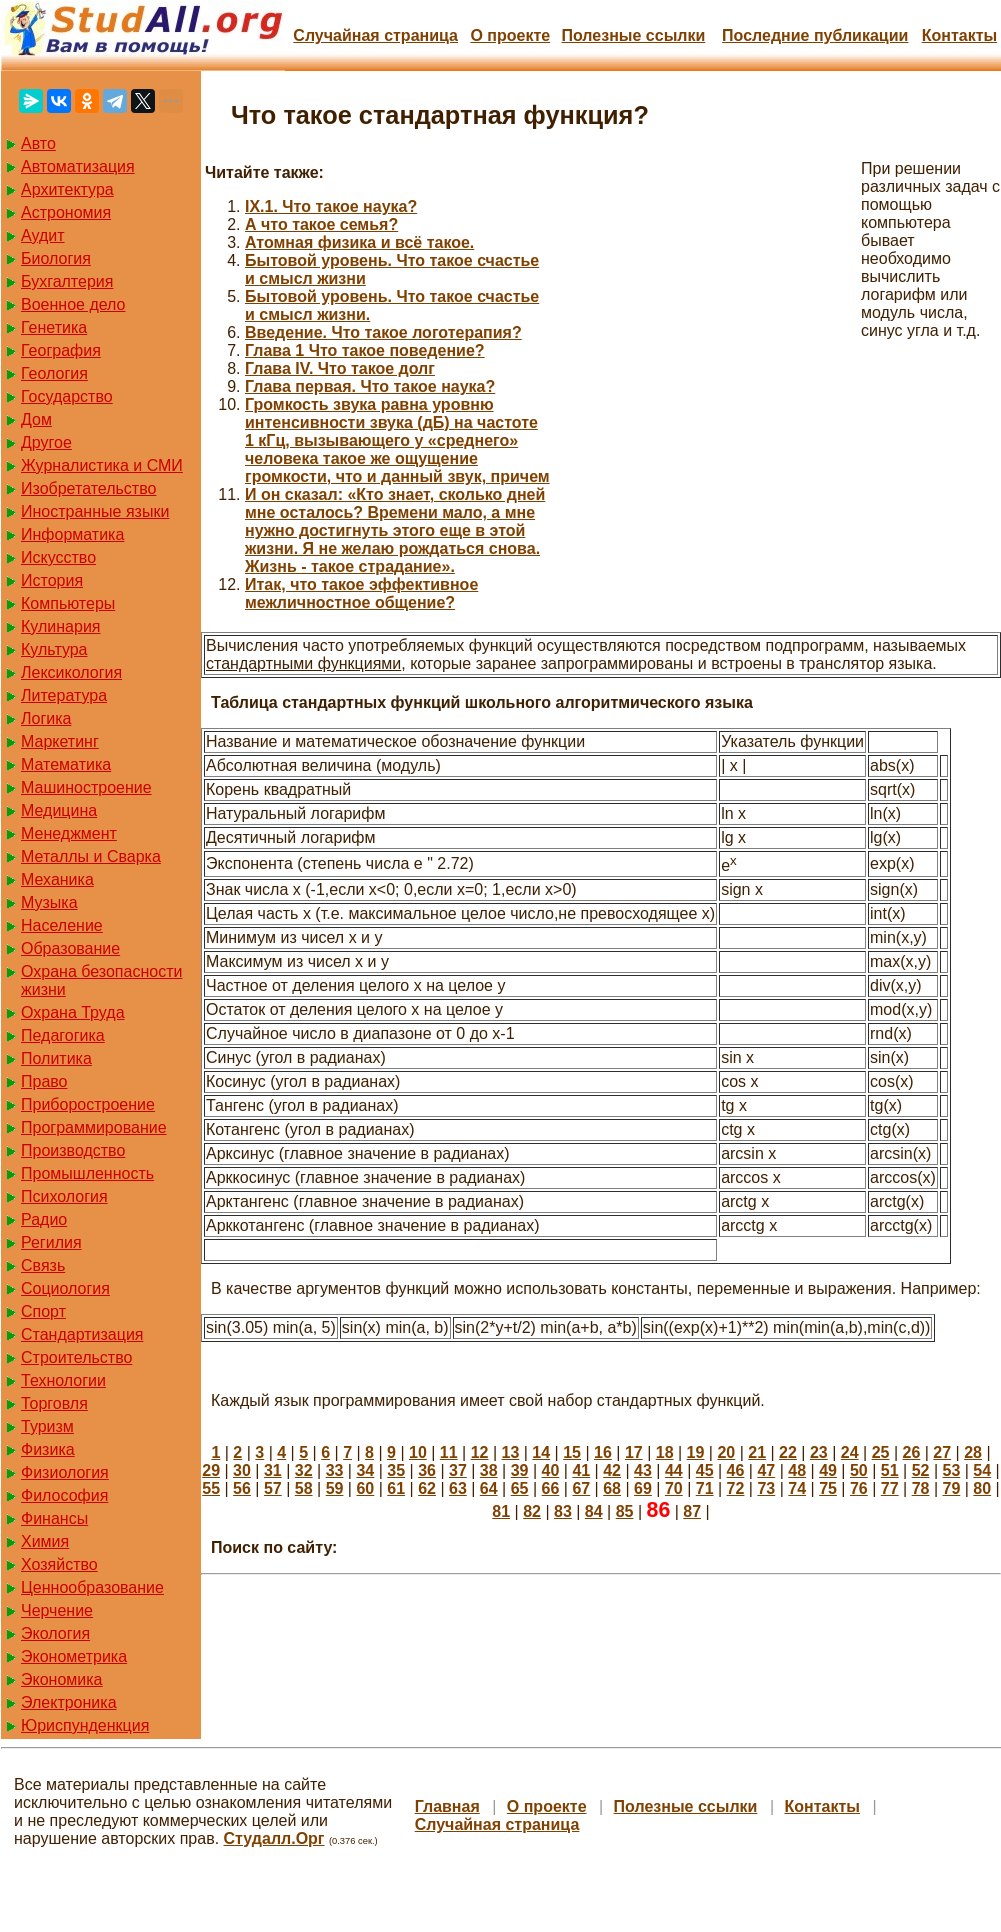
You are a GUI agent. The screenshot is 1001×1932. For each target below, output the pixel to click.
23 (819, 1452)
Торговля (54, 1403)
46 (736, 1470)
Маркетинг (60, 741)
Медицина (59, 810)
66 (551, 1488)
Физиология (65, 1472)
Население (62, 925)
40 (551, 1470)
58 (304, 1488)
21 (757, 1452)
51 (890, 1470)
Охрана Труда (73, 1012)
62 (427, 1488)
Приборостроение (88, 1104)
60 (365, 1488)
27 (942, 1452)
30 (242, 1470)
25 (881, 1452)
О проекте (510, 35)
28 (973, 1452)
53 (952, 1470)
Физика (48, 1449)
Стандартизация (82, 1334)
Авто (38, 143)
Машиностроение (86, 787)
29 (211, 1470)
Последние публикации (815, 35)
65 (520, 1488)
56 (242, 1488)
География (61, 350)
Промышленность (87, 1173)
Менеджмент (69, 833)
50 (859, 1470)
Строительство (76, 1357)
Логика (46, 718)
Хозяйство (59, 1564)
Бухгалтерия (67, 281)
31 (273, 1470)
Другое (46, 442)
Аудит (43, 235)
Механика (57, 879)
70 (674, 1488)
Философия (64, 1495)
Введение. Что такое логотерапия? (383, 332)
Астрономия (66, 212)
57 (273, 1488)
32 (304, 1470)
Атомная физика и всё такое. (359, 242)
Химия (45, 1541)
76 (859, 1488)
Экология (55, 1633)
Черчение (57, 1610)
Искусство (58, 557)
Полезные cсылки (633, 35)
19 (696, 1452)
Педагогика (63, 1035)
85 (625, 1511)
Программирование (94, 1127)
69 (643, 1488)
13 (511, 1452)
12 (480, 1452)
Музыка (49, 902)
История (52, 580)
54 (982, 1470)
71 (705, 1488)
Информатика (72, 534)
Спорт (43, 1311)
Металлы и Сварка (91, 856)
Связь (43, 1265)
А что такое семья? (321, 224)
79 (952, 1488)
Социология (65, 1288)
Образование (70, 948)
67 (581, 1488)
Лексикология (71, 672)
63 (458, 1488)
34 (365, 1470)
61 (396, 1488)
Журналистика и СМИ (102, 465)
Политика (56, 1058)
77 (890, 1488)
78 (921, 1488)
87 (692, 1511)
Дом (36, 419)
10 (418, 1452)
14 (541, 1452)
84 (594, 1511)
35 (396, 1470)
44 (674, 1470)
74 (797, 1488)
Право (44, 1081)
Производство (73, 1150)
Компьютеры (68, 603)
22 (788, 1452)
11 (449, 1452)
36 (427, 1470)
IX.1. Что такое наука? (331, 206)
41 (581, 1470)
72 (736, 1488)
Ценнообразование (92, 1587)
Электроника (69, 1702)
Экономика (62, 1679)
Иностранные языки (95, 511)
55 (211, 1488)
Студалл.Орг (274, 1838)
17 (634, 1452)
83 (563, 1511)
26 (911, 1452)
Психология (64, 1196)
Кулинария (60, 626)
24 (850, 1452)
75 (828, 1488)
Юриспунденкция (85, 1725)
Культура (54, 649)
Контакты (959, 35)
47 (766, 1470)
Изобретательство (88, 488)
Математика (66, 764)
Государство (67, 396)
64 (489, 1488)
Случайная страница (375, 35)
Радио (44, 1219)
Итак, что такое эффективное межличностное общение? (361, 593)
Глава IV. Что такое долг (340, 368)
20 (726, 1452)
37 (458, 1470)
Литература (64, 695)
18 (665, 1452)
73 (766, 1488)
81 (501, 1511)
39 (520, 1470)
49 (828, 1470)
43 (643, 1470)
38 (489, 1470)
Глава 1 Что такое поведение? (365, 350)
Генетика (54, 327)
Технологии (63, 1380)
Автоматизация (78, 166)
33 (335, 1470)
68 (612, 1488)
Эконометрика (74, 1656)
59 (335, 1488)
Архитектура (67, 189)
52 (921, 1470)
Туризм (47, 1426)
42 (612, 1470)
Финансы (54, 1518)
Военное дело (73, 304)
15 (572, 1452)
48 (797, 1470)
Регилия (51, 1242)
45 (705, 1470)
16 (603, 1452)
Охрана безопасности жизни (101, 980)
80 (982, 1488)
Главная (447, 1806)
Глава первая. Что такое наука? (370, 386)
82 (532, 1511)
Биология (56, 258)
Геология (54, 373)
